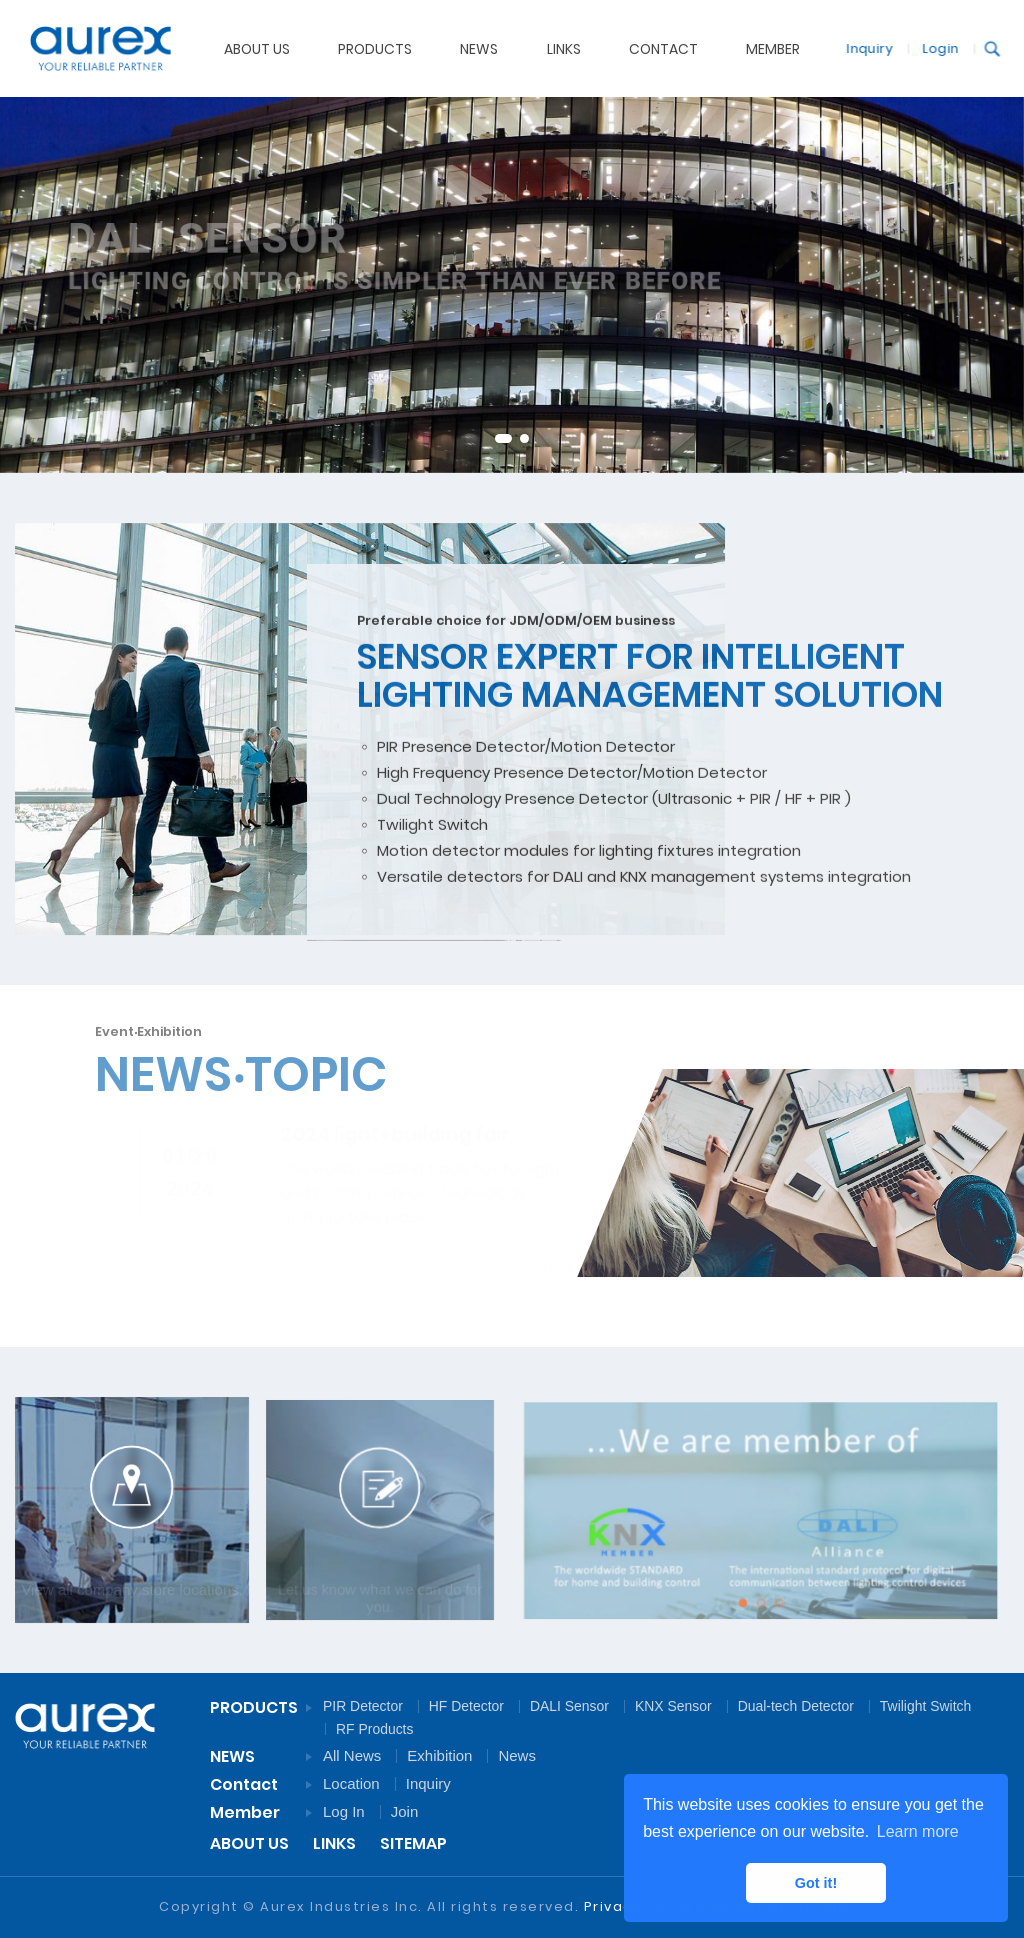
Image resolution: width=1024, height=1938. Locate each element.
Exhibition (439, 1755)
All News (352, 1755)
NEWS (479, 48)
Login (937, 47)
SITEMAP (413, 1843)
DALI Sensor (569, 1706)
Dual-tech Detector (796, 1706)
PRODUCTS (375, 48)
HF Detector (466, 1706)
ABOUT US (257, 48)
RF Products (374, 1729)
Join (405, 1811)
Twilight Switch (925, 1706)
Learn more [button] (918, 1831)
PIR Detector (363, 1706)
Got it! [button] (816, 1883)
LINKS (334, 1843)
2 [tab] (524, 438)
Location (351, 1783)
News (517, 1755)
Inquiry (866, 47)
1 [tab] (503, 438)
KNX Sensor (673, 1706)
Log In (344, 1811)
